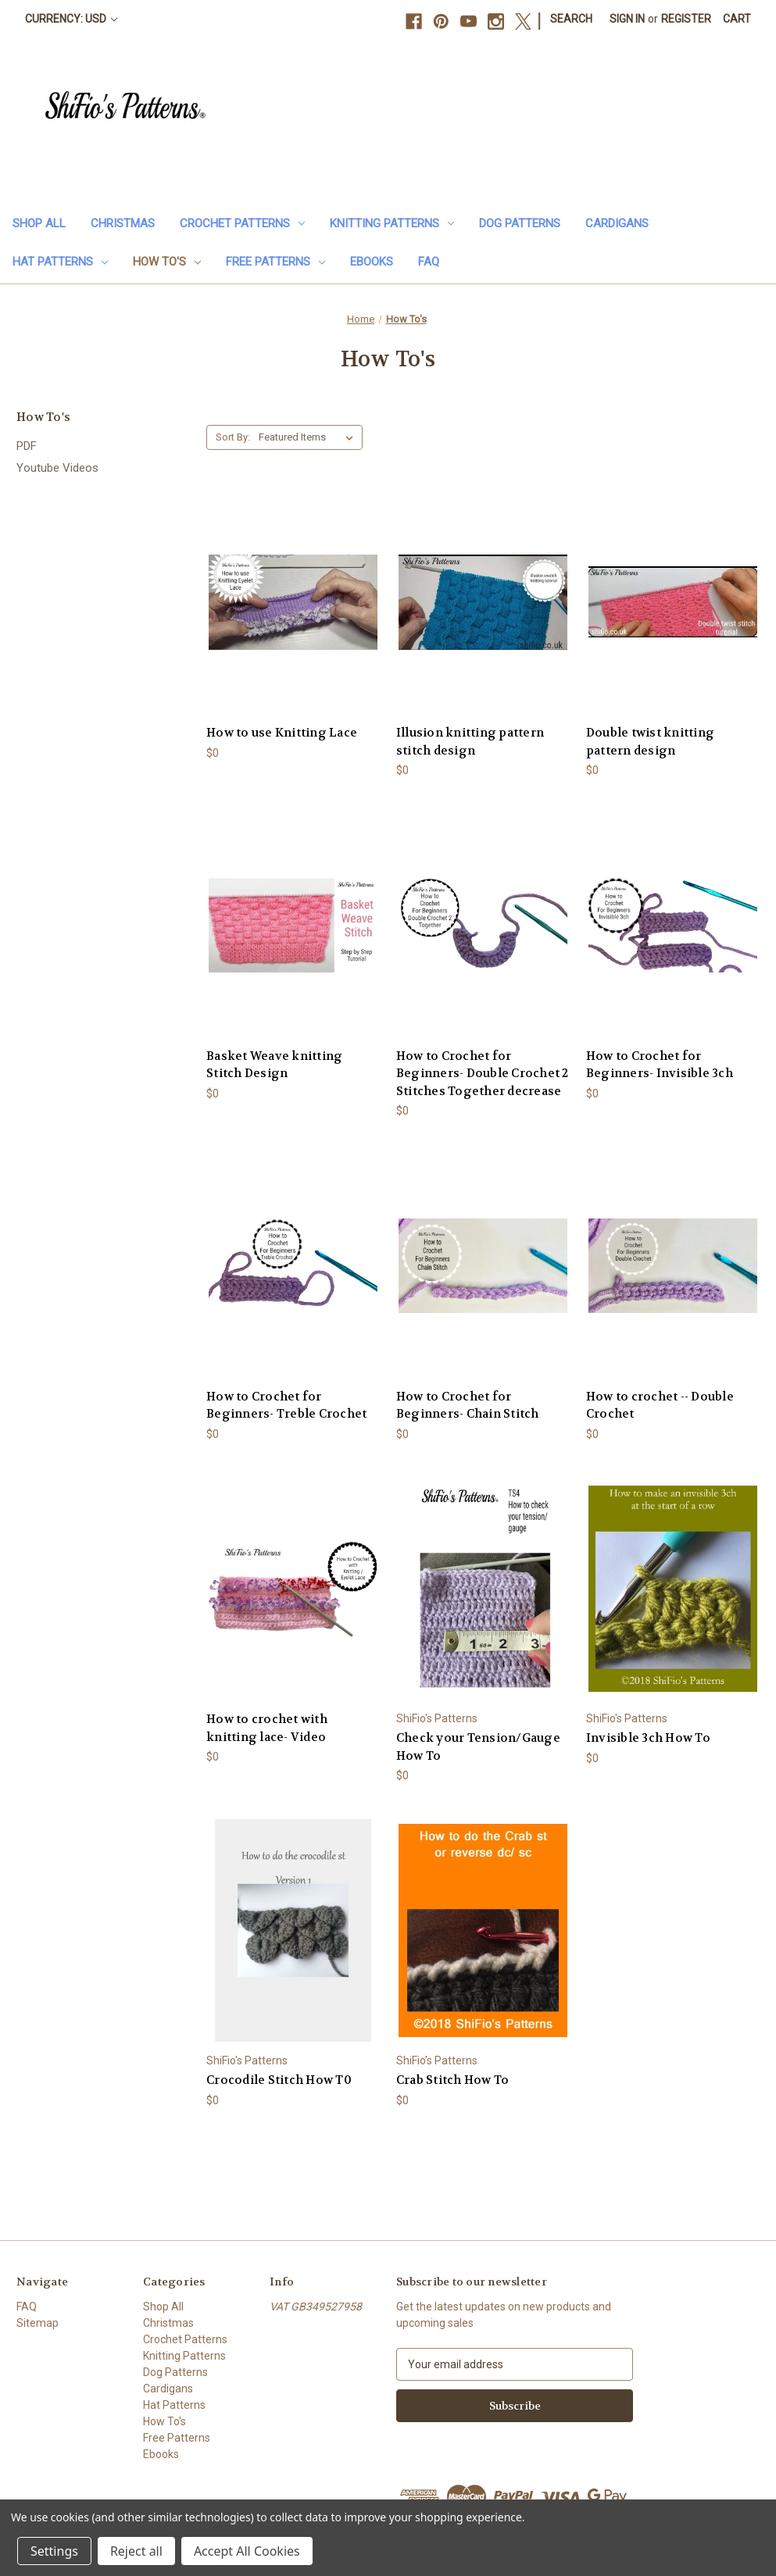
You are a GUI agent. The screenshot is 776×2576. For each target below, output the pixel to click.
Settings (54, 2551)
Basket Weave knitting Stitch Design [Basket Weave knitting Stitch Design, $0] (274, 1065)
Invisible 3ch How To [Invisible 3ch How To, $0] (648, 1738)
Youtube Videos (57, 468)
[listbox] (309, 437)
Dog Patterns (519, 223)
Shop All (39, 223)
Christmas (123, 223)
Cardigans (617, 223)
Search (571, 18)
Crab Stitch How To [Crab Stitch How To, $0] (453, 2080)
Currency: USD (71, 18)
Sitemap (37, 2323)
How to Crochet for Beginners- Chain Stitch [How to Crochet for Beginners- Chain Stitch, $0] (467, 1405)
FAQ (428, 262)
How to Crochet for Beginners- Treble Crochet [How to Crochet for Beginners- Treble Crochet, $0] (286, 1405)
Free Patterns (275, 262)
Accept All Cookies (247, 2551)
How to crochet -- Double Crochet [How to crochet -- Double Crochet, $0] (660, 1405)
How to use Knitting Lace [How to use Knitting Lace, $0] (281, 732)
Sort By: (233, 437)
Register (686, 18)
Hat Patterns (60, 262)
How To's (167, 262)
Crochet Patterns (242, 223)
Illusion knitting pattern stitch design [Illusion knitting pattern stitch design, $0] (470, 741)
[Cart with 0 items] (737, 19)
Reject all (136, 2551)
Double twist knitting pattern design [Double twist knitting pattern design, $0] (650, 741)
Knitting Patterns (392, 223)
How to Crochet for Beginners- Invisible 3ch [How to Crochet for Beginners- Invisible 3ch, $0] (659, 1065)
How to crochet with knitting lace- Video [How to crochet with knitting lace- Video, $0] (266, 1728)
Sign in (627, 18)
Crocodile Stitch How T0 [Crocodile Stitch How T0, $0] (279, 2080)
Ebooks (371, 262)
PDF (26, 446)
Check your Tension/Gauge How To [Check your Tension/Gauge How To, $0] (478, 1747)
